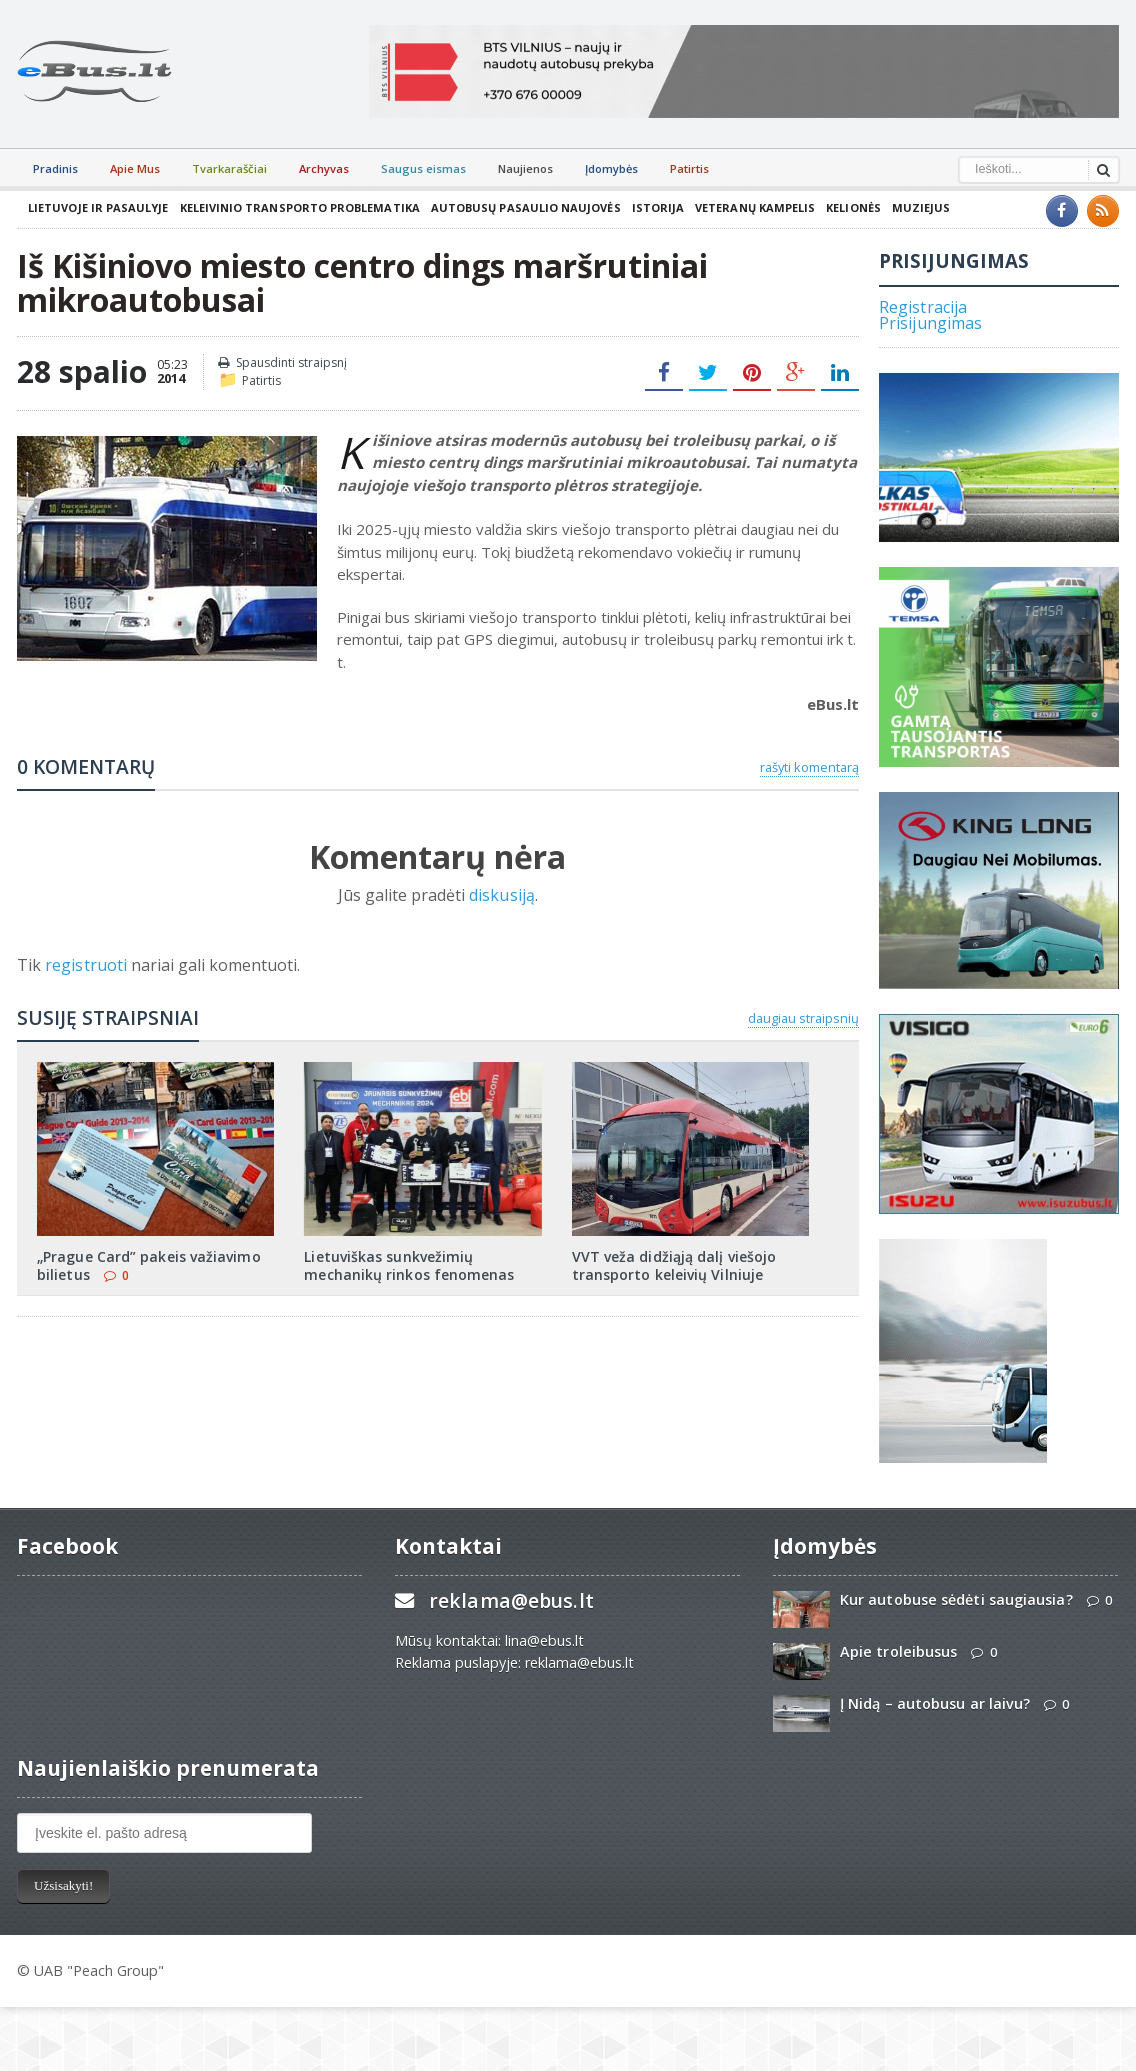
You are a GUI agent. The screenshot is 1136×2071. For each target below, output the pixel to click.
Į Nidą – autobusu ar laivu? (934, 1703)
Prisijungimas (930, 323)
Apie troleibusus (898, 1651)
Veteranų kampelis (748, 207)
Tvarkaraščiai (229, 168)
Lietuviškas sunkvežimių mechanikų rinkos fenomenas (408, 1265)
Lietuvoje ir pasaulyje (97, 207)
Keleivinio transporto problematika (297, 207)
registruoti (87, 965)
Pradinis (55, 168)
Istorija (652, 207)
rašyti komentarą (809, 767)
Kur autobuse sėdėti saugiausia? (955, 1599)
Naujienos (525, 168)
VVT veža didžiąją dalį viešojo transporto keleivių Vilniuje (673, 1265)
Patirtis (689, 168)
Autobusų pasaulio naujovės (521, 207)
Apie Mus (135, 168)
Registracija (922, 307)
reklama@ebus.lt (510, 1600)
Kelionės (846, 207)
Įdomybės (611, 168)
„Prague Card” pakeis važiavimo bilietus (147, 1265)
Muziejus (913, 207)
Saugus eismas (423, 168)
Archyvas (324, 168)
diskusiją (501, 895)
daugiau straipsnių (803, 1018)
